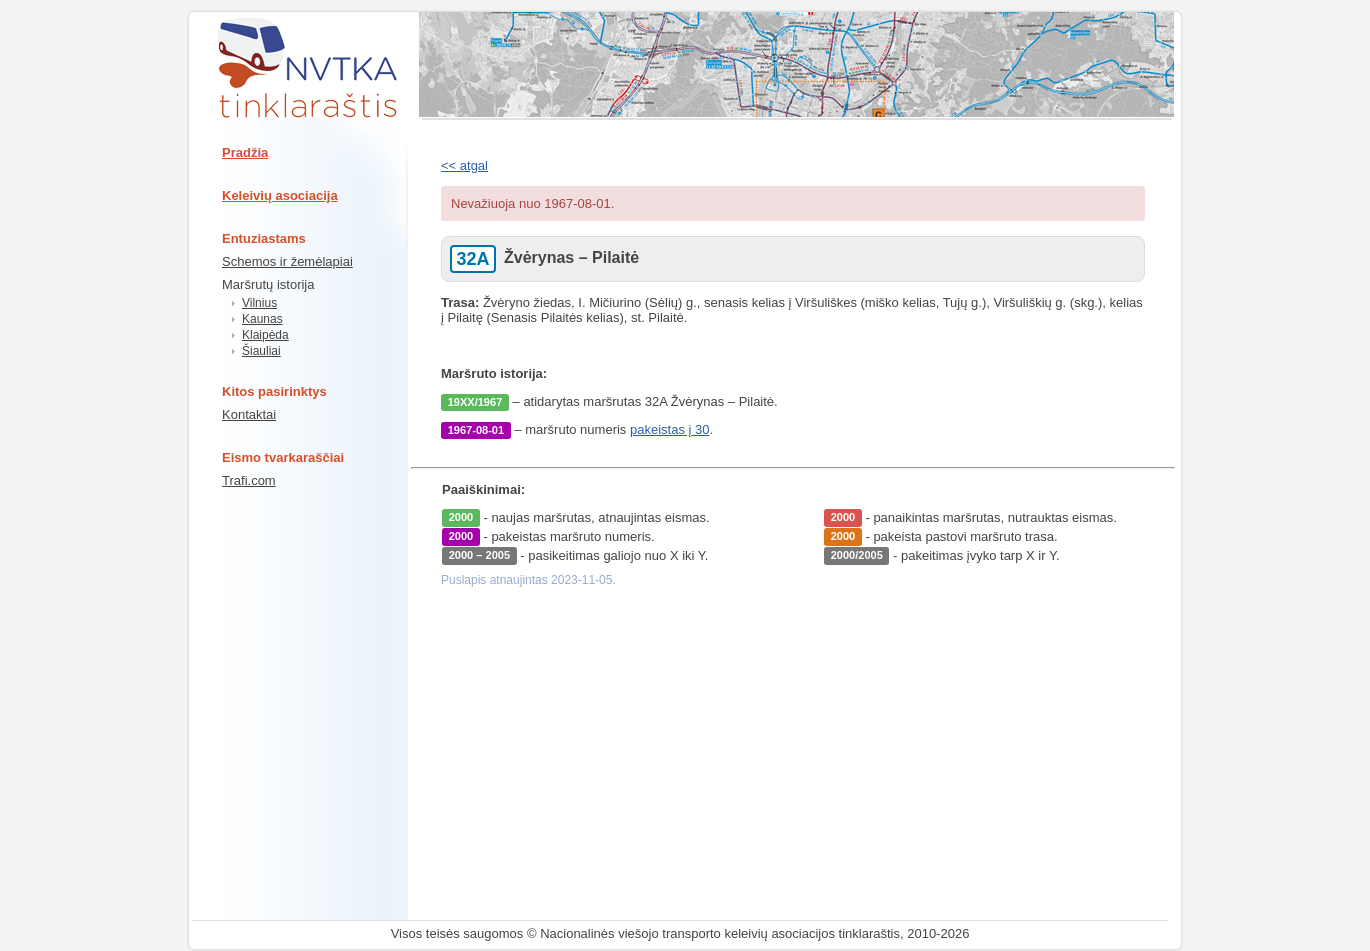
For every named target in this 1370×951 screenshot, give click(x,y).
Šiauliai (261, 351)
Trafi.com (249, 480)
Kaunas (262, 319)
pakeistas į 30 (670, 429)
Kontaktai (249, 414)
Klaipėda (265, 335)
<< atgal (464, 165)
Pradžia (245, 152)
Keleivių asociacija (280, 195)
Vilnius (259, 303)
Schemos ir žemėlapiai (287, 261)
